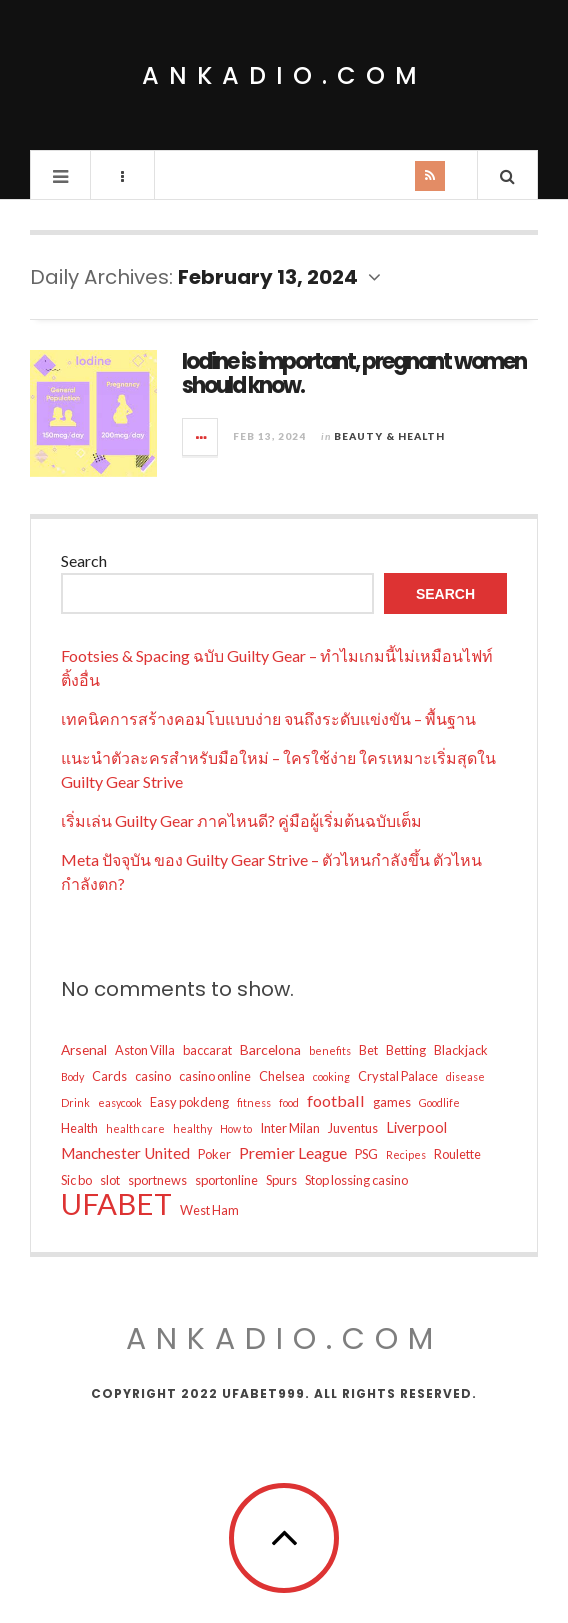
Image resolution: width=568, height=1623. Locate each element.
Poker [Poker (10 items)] (214, 1154)
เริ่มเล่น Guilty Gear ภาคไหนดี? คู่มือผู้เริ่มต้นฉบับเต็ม (241, 820)
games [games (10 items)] (392, 1102)
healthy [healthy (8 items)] (192, 1128)
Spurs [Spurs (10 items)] (281, 1180)
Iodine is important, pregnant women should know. (354, 373)
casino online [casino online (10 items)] (215, 1076)
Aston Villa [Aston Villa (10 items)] (145, 1050)
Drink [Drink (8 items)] (75, 1102)
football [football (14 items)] (336, 1100)
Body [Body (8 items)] (72, 1076)
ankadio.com (284, 75)
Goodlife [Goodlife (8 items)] (439, 1102)
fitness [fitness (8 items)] (254, 1102)
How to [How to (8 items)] (236, 1128)
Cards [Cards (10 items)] (109, 1076)
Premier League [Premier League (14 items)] (293, 1152)
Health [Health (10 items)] (79, 1128)
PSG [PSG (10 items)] (366, 1154)
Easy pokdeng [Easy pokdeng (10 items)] (189, 1102)
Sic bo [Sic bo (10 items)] (76, 1180)
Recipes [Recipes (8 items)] (406, 1154)
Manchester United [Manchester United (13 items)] (125, 1153)
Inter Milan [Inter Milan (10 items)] (290, 1128)
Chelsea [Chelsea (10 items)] (282, 1076)
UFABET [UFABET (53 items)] (116, 1204)
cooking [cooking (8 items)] (331, 1076)
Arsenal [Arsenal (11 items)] (84, 1049)
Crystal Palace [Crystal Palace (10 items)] (398, 1076)
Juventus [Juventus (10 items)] (353, 1128)
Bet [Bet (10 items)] (368, 1050)
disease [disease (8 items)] (465, 1076)
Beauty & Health (389, 436)
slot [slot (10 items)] (110, 1180)
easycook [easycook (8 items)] (120, 1102)
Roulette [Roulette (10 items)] (457, 1154)
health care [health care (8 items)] (135, 1128)
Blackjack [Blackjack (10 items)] (461, 1050)
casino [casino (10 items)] (153, 1076)
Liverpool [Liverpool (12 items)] (416, 1127)
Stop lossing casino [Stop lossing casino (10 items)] (356, 1180)
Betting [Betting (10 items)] (406, 1050)
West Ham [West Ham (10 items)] (209, 1210)
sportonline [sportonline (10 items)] (226, 1180)
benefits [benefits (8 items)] (330, 1050)
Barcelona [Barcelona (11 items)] (270, 1049)
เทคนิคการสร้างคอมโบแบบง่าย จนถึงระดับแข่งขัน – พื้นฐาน (268, 718)
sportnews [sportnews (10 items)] (157, 1180)
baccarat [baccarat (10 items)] (207, 1050)
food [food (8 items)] (289, 1102)
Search (84, 560)
